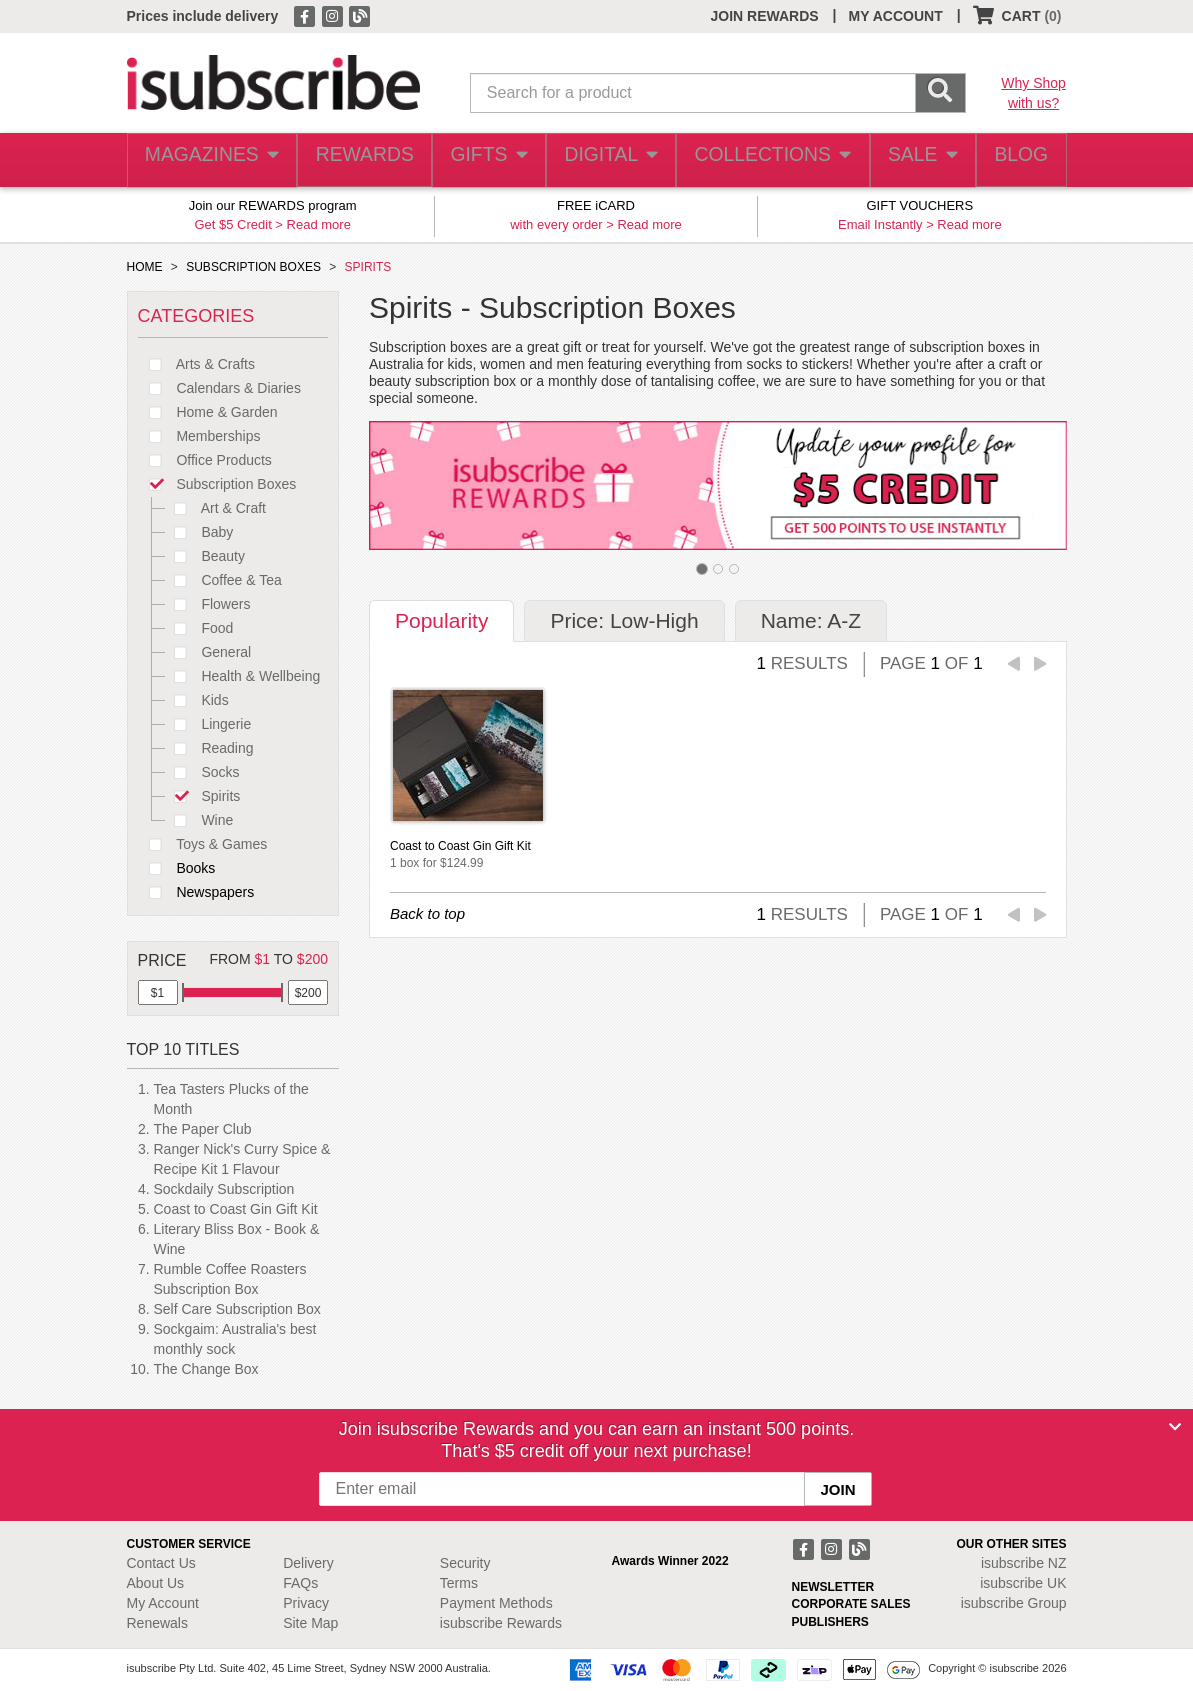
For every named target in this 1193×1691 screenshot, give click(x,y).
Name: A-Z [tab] (811, 620)
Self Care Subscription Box (237, 1309)
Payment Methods (496, 1603)
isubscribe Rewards (501, 1623)
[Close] (1175, 1427)
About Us (156, 1583)
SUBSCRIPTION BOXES (253, 267)
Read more (319, 224)
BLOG (1017, 160)
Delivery (308, 1563)
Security (465, 1563)
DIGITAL (609, 160)
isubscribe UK (1023, 1583)
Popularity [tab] (441, 620)
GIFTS (484, 160)
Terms (459, 1583)
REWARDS (358, 160)
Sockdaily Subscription (224, 1189)
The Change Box (206, 1369)
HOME (145, 267)
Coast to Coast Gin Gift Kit (236, 1209)
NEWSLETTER (833, 1587)
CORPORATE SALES (851, 1604)
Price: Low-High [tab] (624, 620)
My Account (163, 1603)
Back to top (427, 913)
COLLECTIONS (766, 160)
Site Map (310, 1623)
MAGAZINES (209, 160)
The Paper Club (203, 1129)
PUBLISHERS (830, 1622)
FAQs (300, 1583)
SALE (913, 160)
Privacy (306, 1603)
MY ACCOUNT (896, 16)
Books (177, 868)
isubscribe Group (1014, 1603)
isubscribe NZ (1024, 1563)
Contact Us (161, 1563)
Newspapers (196, 892)
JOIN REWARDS (764, 16)
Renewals (157, 1623)
